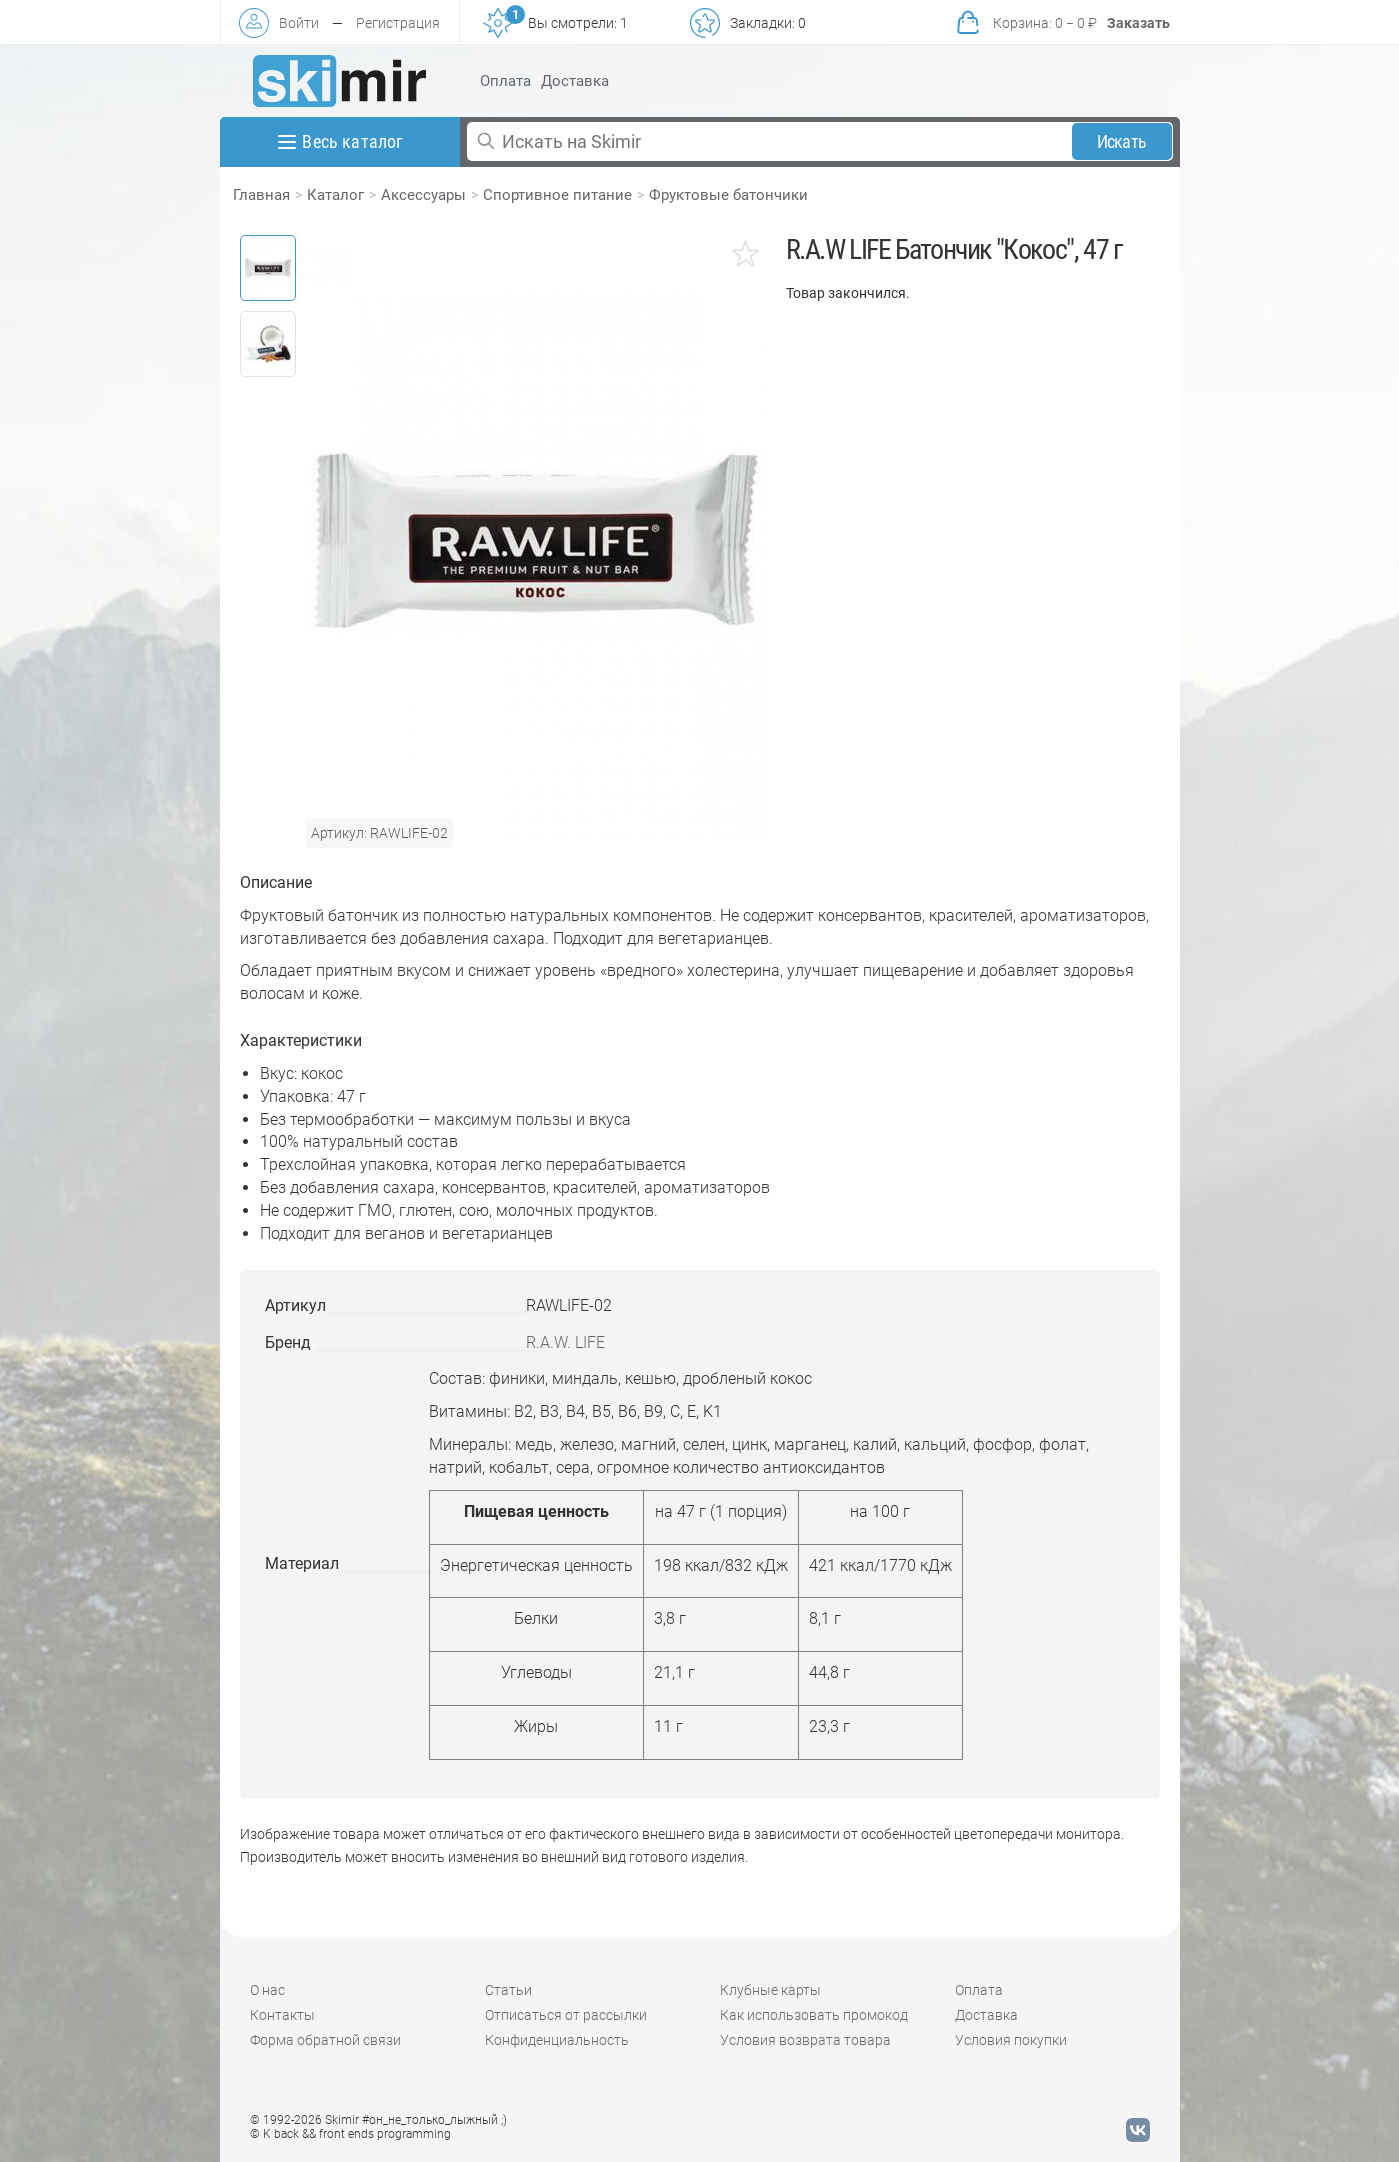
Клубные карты (770, 1990)
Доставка (575, 81)
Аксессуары (423, 195)
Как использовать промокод (814, 2015)
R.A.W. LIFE (565, 1342)
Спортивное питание (557, 195)
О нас (267, 1990)
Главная (261, 195)
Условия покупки (1011, 2040)
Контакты (282, 2015)
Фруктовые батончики (728, 195)
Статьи (508, 1990)
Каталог (335, 195)
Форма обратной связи (325, 2040)
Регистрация (398, 23)
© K (350, 2134)
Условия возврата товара (805, 2040)
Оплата (505, 81)
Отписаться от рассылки (566, 2015)
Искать (1121, 141)
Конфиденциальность (557, 2040)
